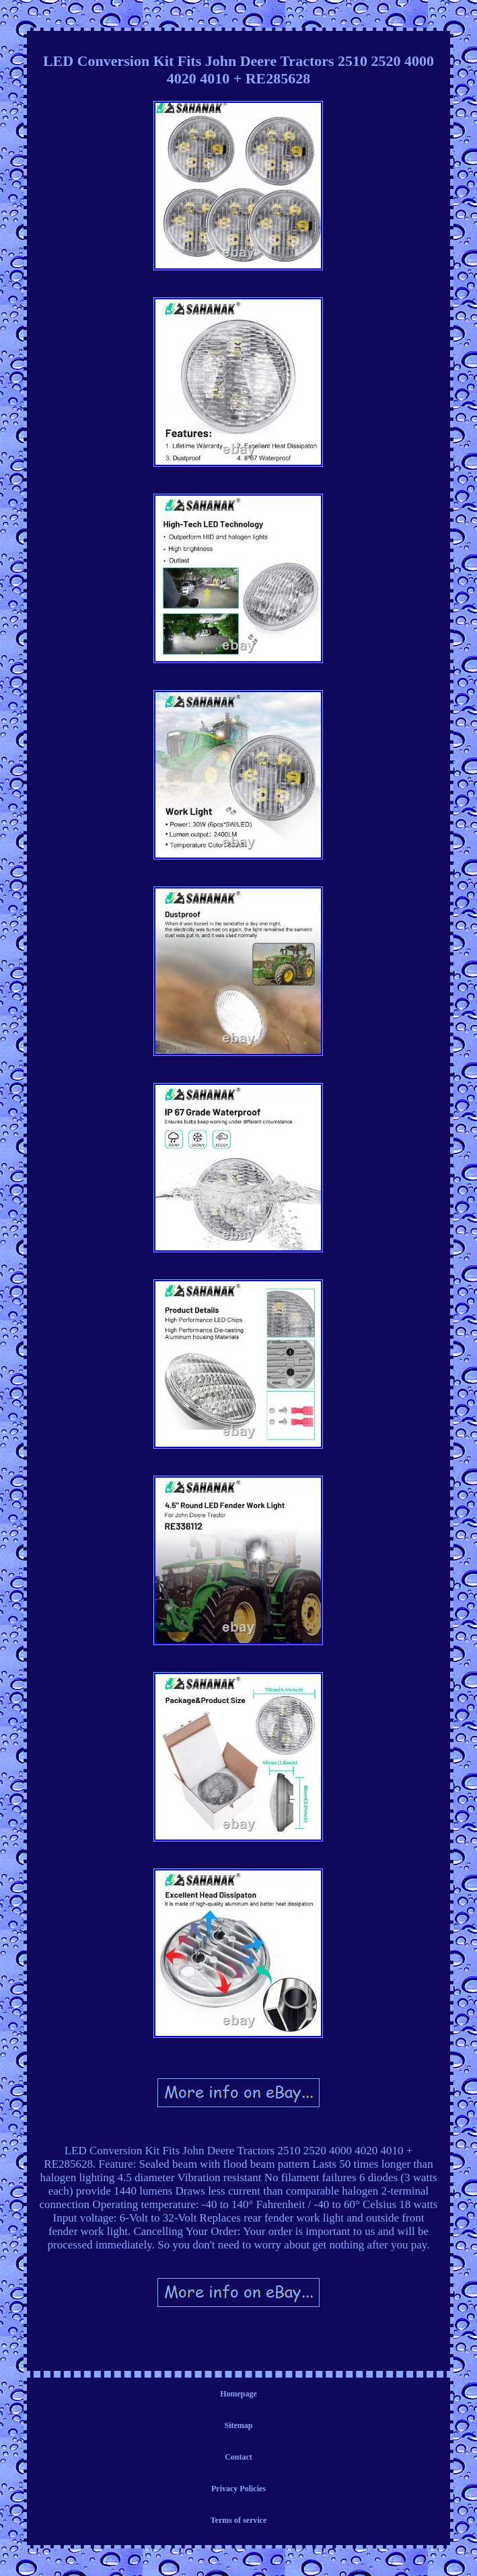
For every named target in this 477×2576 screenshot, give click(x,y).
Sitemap (238, 2425)
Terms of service (239, 2520)
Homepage (238, 2393)
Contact (238, 2457)
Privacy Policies (238, 2488)
